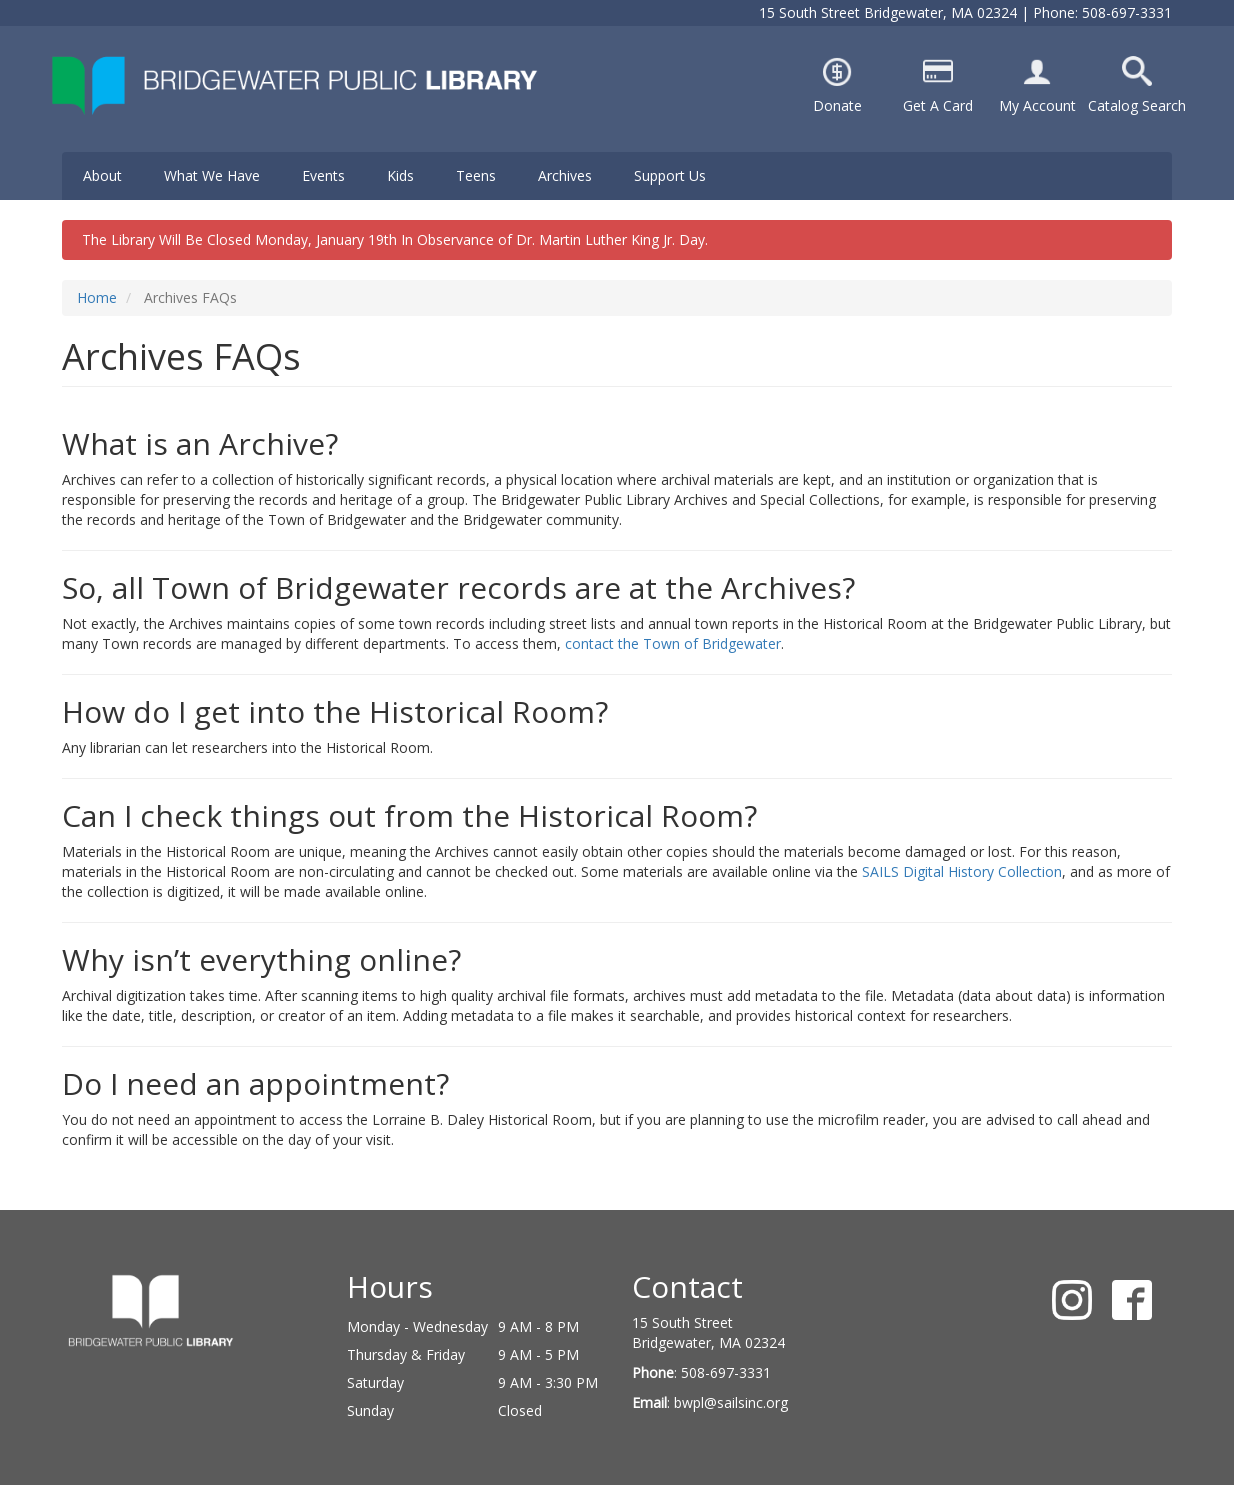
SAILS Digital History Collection (962, 871)
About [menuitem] (102, 175)
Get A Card (938, 105)
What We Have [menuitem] (212, 175)
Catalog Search (1137, 105)
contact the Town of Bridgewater (673, 643)
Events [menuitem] (323, 175)
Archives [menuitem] (565, 175)
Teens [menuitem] (476, 175)
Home (97, 297)
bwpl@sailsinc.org (731, 1402)
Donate (837, 105)
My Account (1037, 105)
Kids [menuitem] (400, 175)
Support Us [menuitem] (670, 175)
